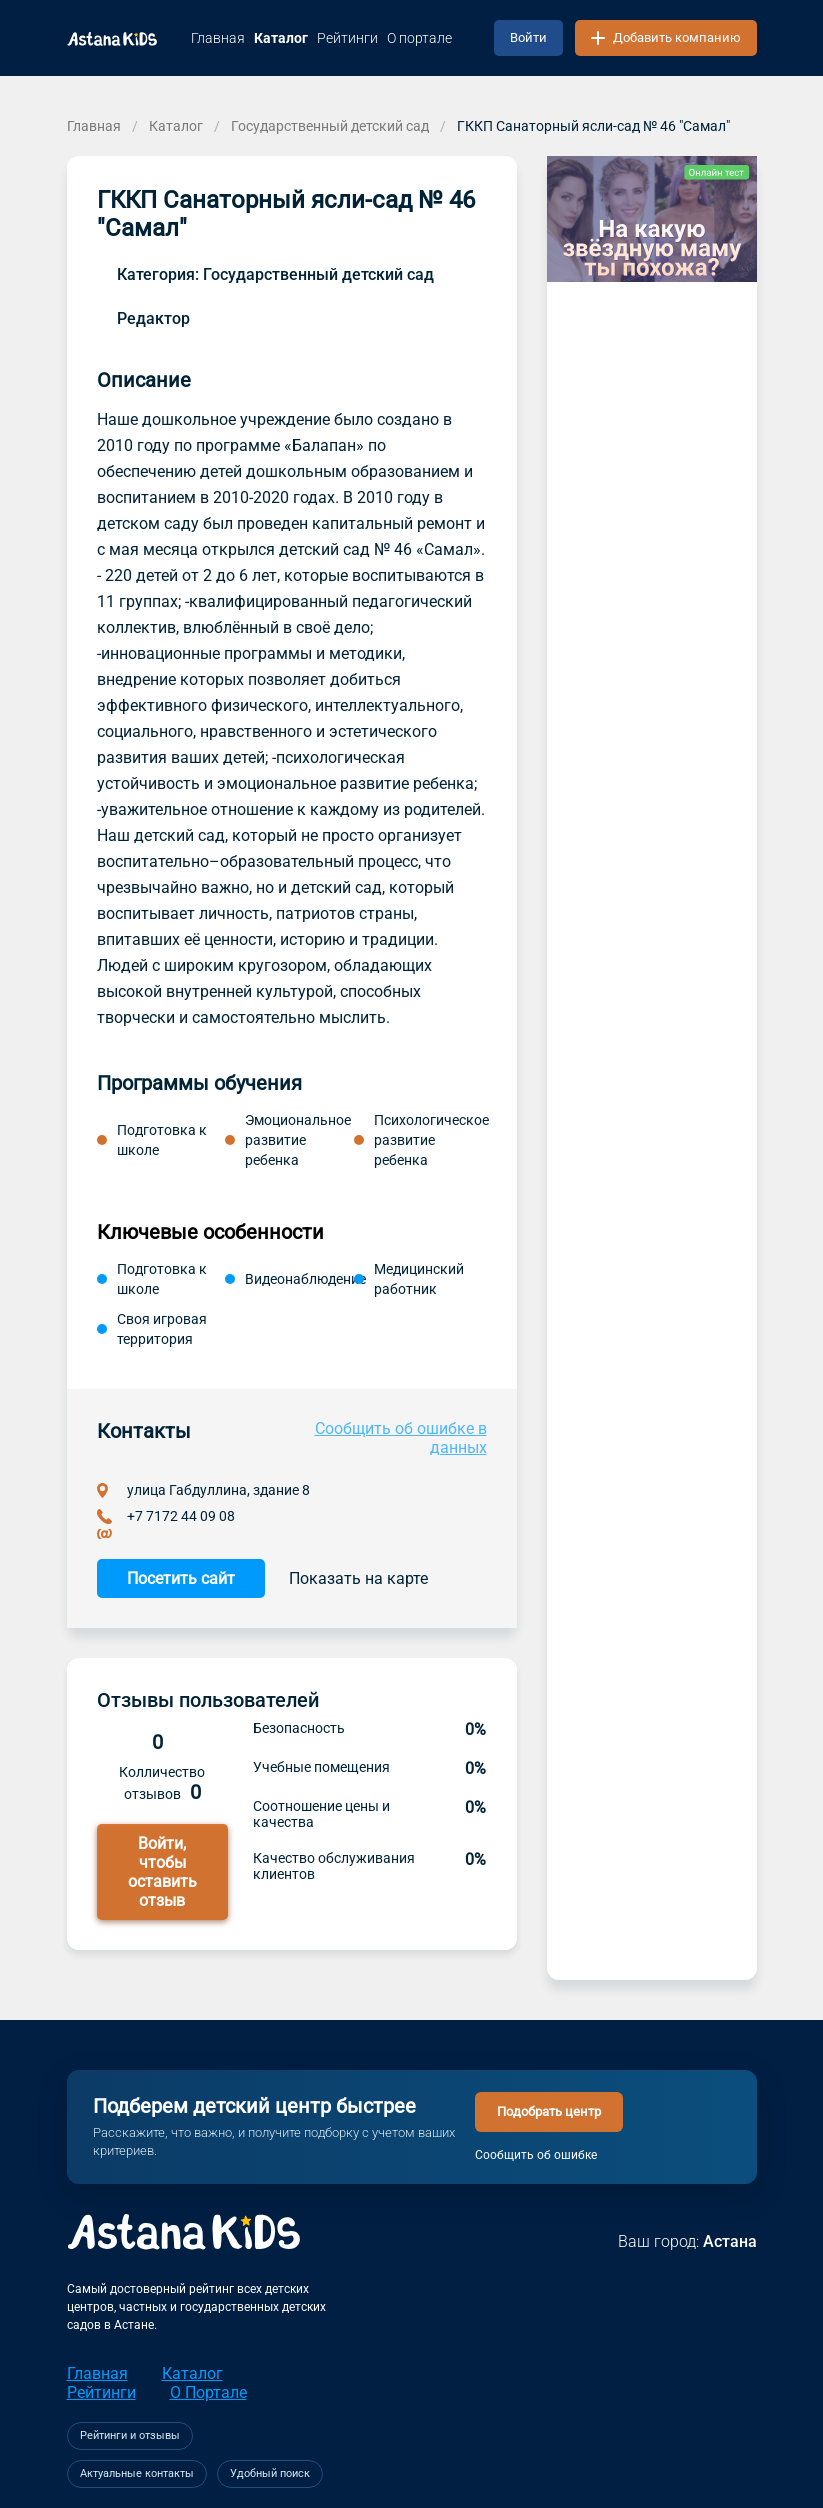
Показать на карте (358, 1578)
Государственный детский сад (330, 126)
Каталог (176, 126)
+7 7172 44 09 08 (181, 1516)
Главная (94, 126)
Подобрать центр (549, 2111)
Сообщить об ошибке (536, 2155)
